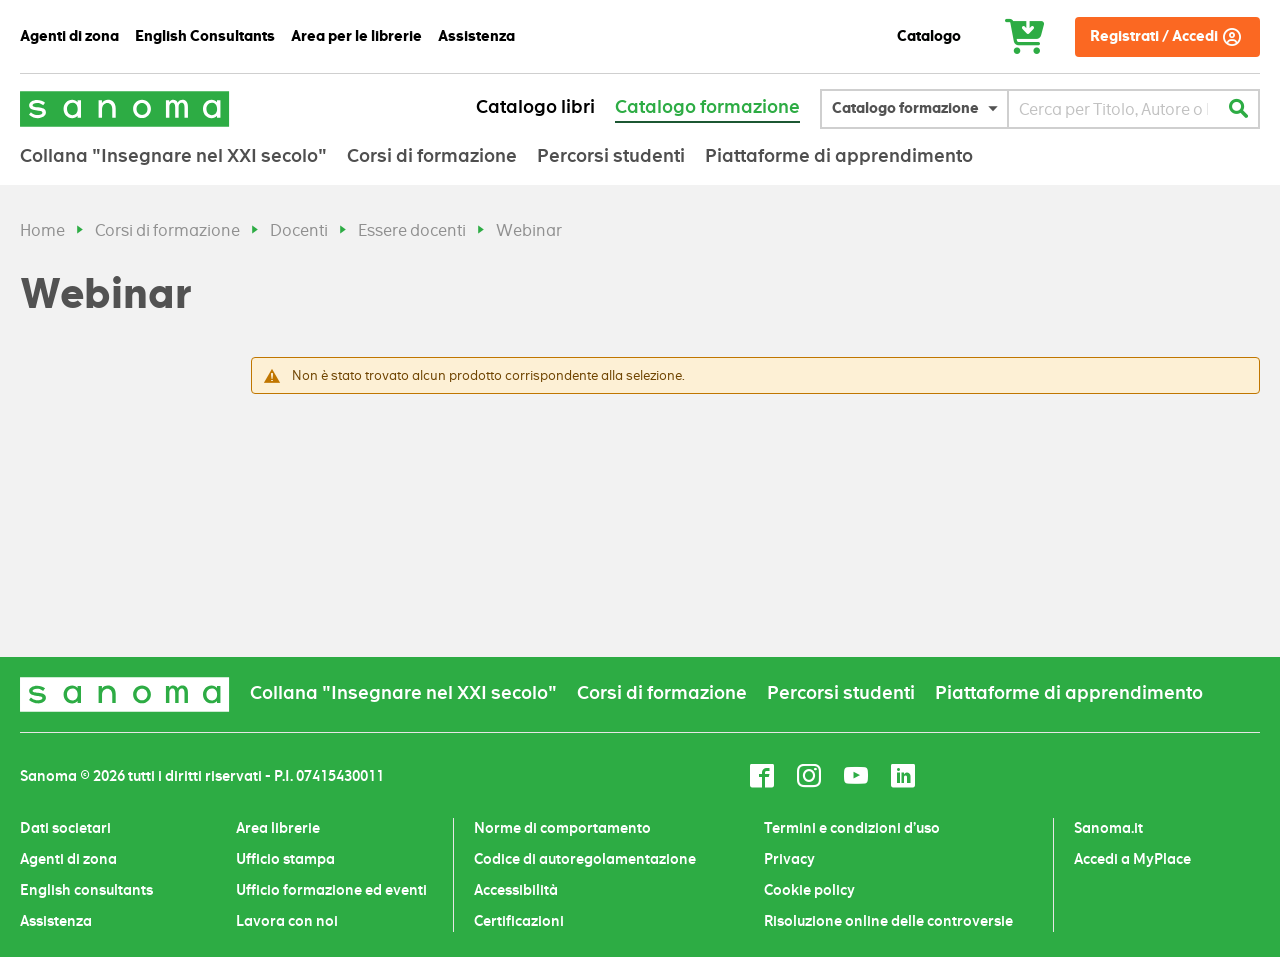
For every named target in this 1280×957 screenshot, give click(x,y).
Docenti (299, 230)
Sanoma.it (1108, 828)
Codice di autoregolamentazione (585, 859)
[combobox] (1113, 109)
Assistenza (56, 921)
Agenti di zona (68, 859)
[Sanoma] (125, 108)
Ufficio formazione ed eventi (331, 890)
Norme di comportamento (562, 828)
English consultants (86, 890)
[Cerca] (1238, 109)
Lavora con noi (287, 921)
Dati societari (65, 828)
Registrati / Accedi (1154, 36)
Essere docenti (412, 230)
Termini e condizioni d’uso (852, 828)
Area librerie (278, 828)
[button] (919, 109)
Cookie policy (809, 890)
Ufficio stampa (285, 859)
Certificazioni (519, 921)
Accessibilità (516, 890)
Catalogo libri (535, 107)
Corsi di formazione (167, 230)
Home (42, 230)
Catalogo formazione (707, 107)
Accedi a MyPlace (1132, 859)
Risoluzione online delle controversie (888, 921)
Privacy (789, 859)
